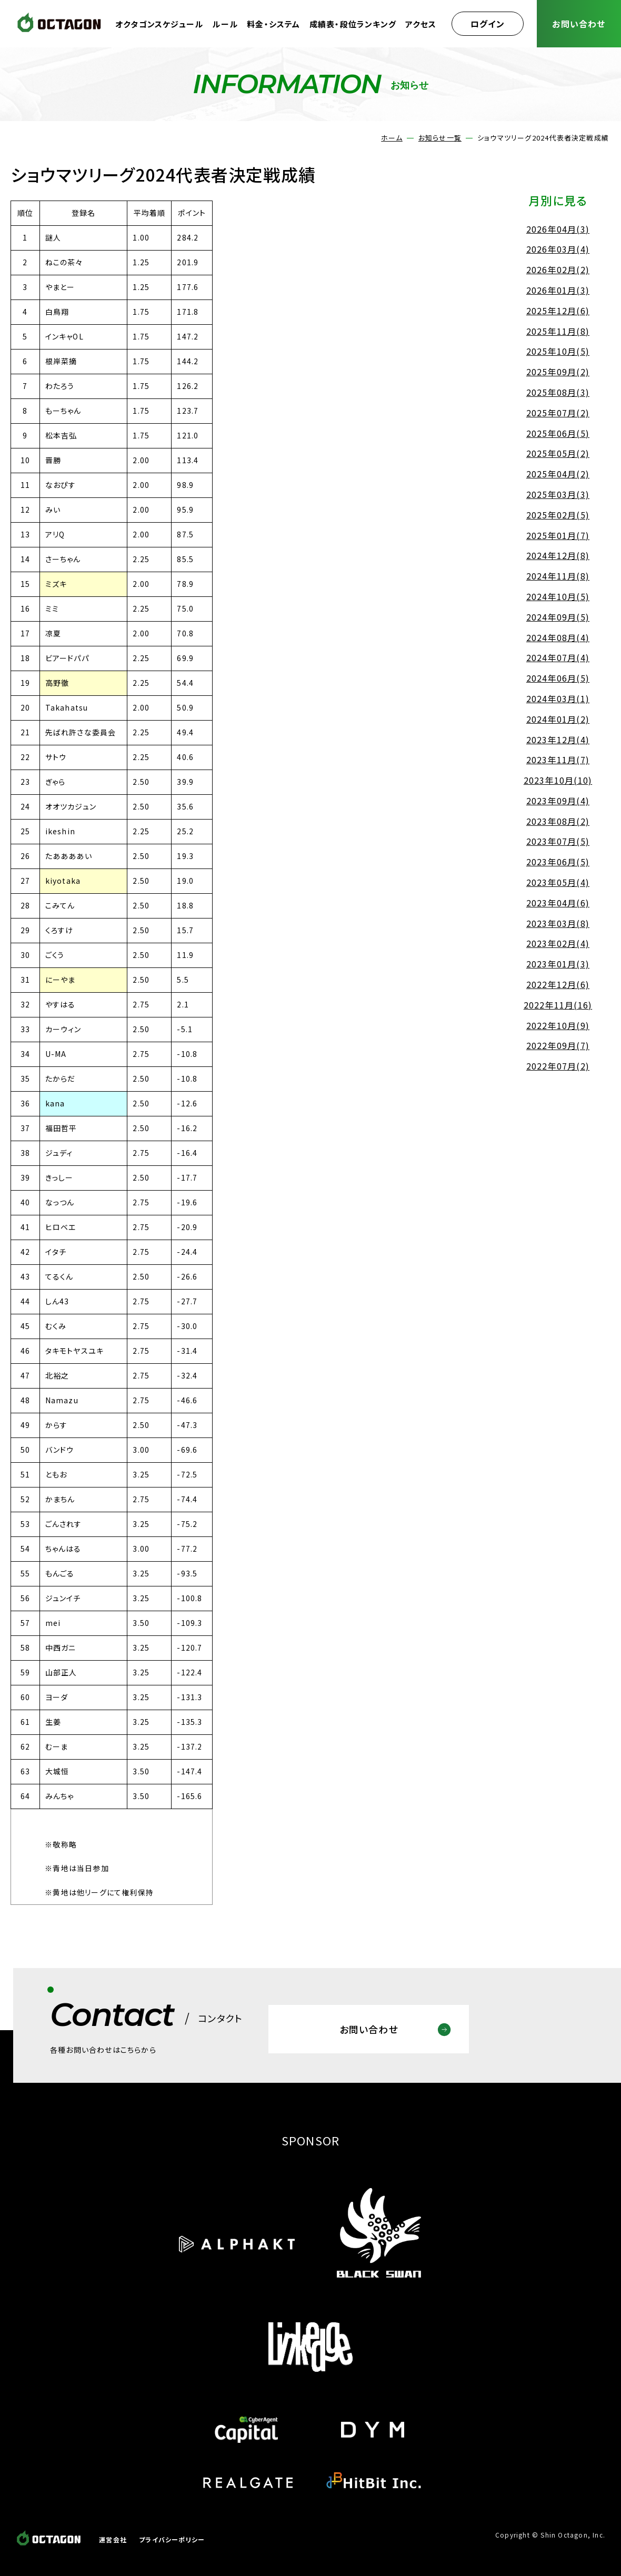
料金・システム (273, 23)
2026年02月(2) (557, 269)
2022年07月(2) (557, 1066)
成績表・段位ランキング (352, 23)
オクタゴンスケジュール (159, 23)
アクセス (420, 23)
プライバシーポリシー (172, 2539)
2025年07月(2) (557, 412)
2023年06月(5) (557, 861)
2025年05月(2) (557, 453)
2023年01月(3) (557, 963)
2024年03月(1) (557, 698)
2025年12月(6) (557, 310)
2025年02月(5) (557, 514)
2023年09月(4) (557, 800)
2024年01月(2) (557, 719)
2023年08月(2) (557, 821)
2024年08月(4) (557, 637)
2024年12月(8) (557, 555)
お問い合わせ (578, 23)
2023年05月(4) (557, 882)
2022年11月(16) (558, 1005)
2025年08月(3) (557, 392)
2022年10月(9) (557, 1025)
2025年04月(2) (557, 473)
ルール (225, 23)
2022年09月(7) (557, 1045)
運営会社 (113, 2539)
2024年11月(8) (557, 576)
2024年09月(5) (557, 617)
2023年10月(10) (558, 780)
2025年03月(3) (557, 494)
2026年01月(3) (557, 290)
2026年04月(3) (557, 229)
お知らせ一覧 (440, 138)
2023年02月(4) (557, 943)
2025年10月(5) (557, 351)
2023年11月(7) (557, 759)
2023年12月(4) (557, 739)
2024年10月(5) (557, 596)
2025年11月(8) (557, 331)
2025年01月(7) (557, 535)
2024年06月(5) (557, 678)
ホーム (392, 138)
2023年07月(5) (557, 841)
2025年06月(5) (557, 433)
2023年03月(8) (557, 923)
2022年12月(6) (557, 984)
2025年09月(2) (557, 371)
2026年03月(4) (557, 249)
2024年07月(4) (557, 657)
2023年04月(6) (557, 902)
